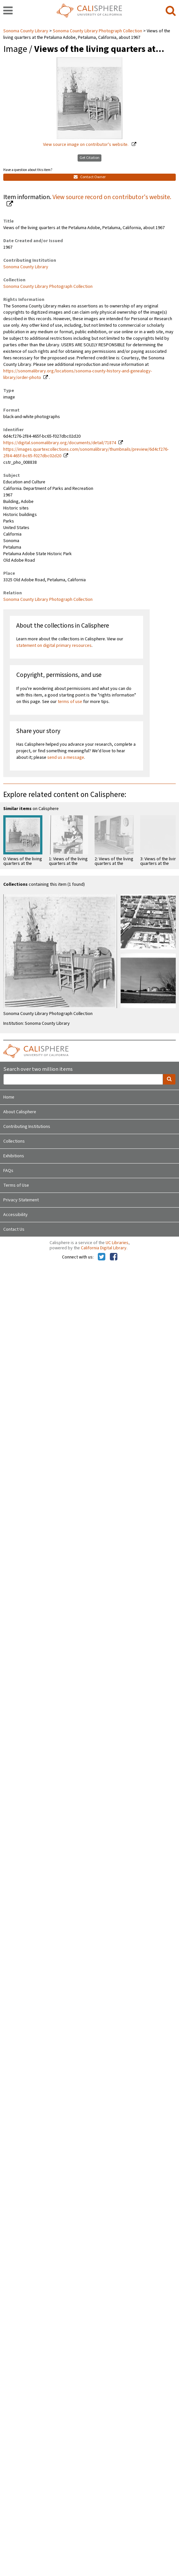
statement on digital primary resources (54, 645)
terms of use (70, 701)
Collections (14, 1141)
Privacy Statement (21, 1200)
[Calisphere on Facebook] (113, 1257)
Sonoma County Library (26, 31)
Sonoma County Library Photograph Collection (97, 31)
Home (8, 1097)
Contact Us (13, 1229)
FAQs (8, 1170)
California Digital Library (104, 1248)
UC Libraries (117, 1243)
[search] (171, 11)
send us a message (65, 757)
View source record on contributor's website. (111, 197)
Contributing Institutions (26, 1126)
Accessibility (15, 1214)
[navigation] (8, 11)
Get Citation (89, 158)
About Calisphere (19, 1112)
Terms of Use (16, 1185)
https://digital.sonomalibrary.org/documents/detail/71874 (59, 443)
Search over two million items (38, 1069)
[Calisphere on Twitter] (101, 1257)
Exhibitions (13, 1156)
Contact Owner (90, 177)
